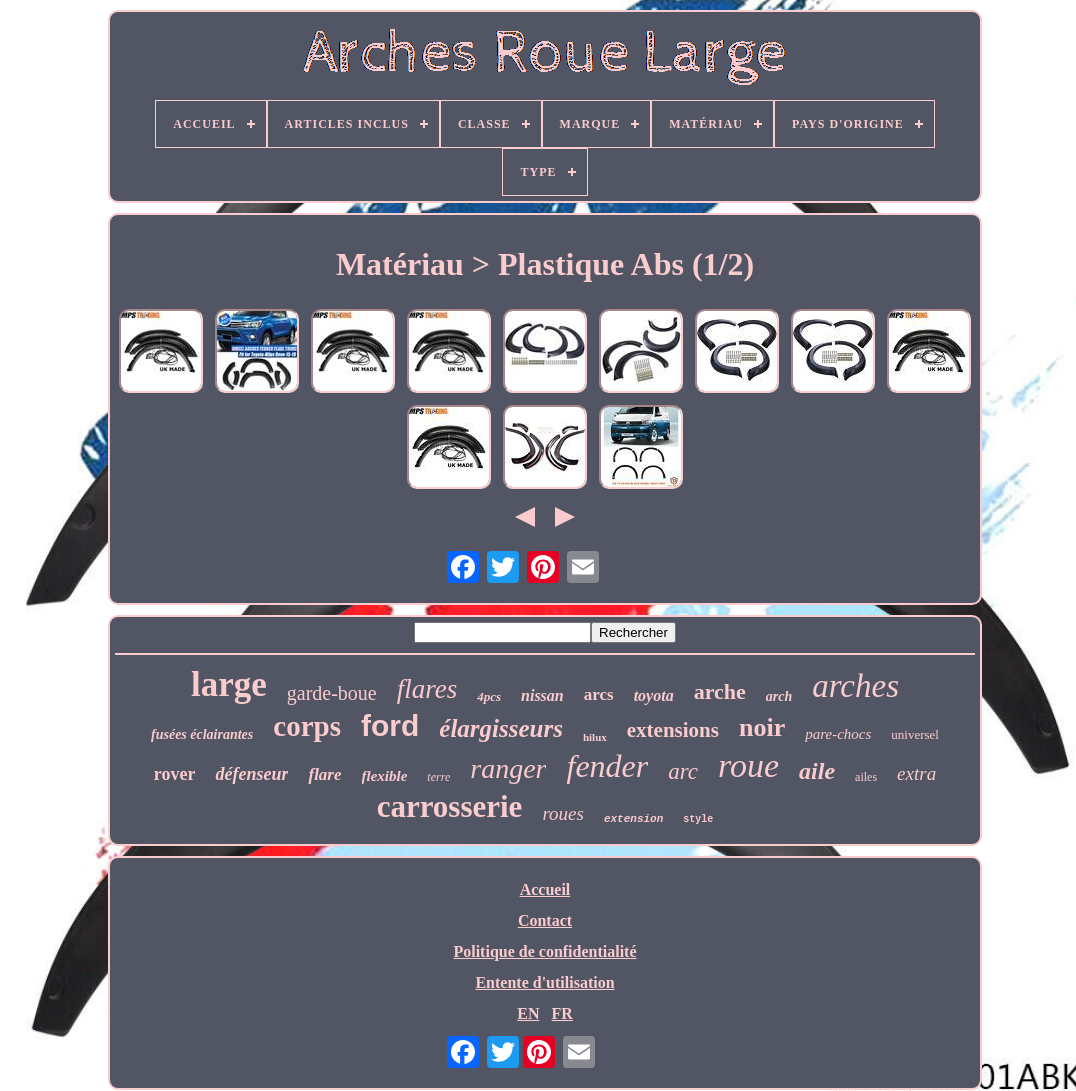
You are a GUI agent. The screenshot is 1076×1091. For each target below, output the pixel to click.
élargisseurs (501, 728)
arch (779, 696)
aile (817, 771)
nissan (542, 695)
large (229, 684)
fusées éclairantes (202, 734)
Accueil (545, 889)
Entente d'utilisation (544, 982)
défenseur (251, 774)
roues (563, 813)
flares (427, 689)
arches (855, 686)
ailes (866, 777)
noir (762, 727)
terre (438, 777)
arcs (599, 694)
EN (528, 1013)
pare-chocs (838, 734)
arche (720, 691)
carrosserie (450, 806)
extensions (673, 730)
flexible (385, 776)
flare (324, 774)
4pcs (489, 696)
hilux (595, 737)
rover (175, 774)
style (698, 819)
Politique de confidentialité (544, 951)
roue (748, 765)
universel (915, 734)
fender (607, 766)
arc (683, 771)
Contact (545, 920)
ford (390, 725)
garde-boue (332, 693)
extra (916, 773)
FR (561, 1013)
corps (307, 726)
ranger (508, 768)
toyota (654, 695)
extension (633, 819)
